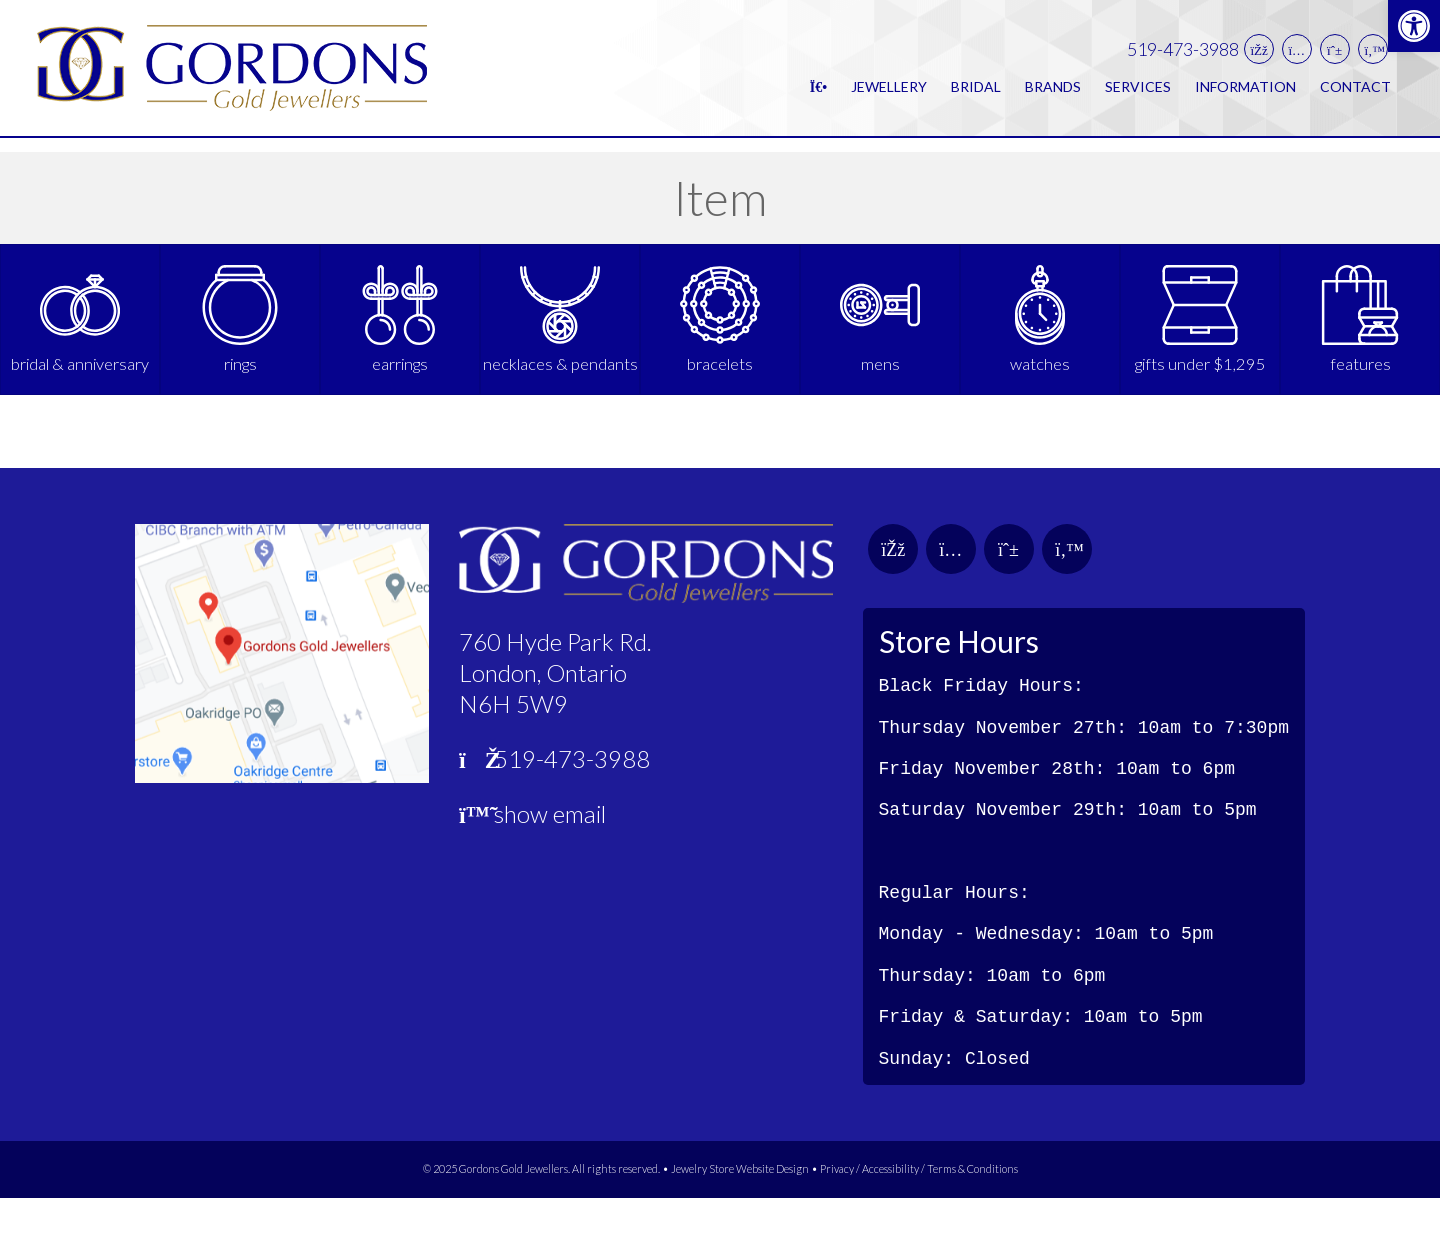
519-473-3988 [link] (1183, 56)
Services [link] (1138, 93)
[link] (1414, 26)
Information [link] (1245, 93)
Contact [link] (1355, 93)
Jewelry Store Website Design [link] (740, 1205)
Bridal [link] (976, 93)
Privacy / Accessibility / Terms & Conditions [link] (919, 1205)
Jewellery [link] (889, 93)
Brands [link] (1053, 93)
